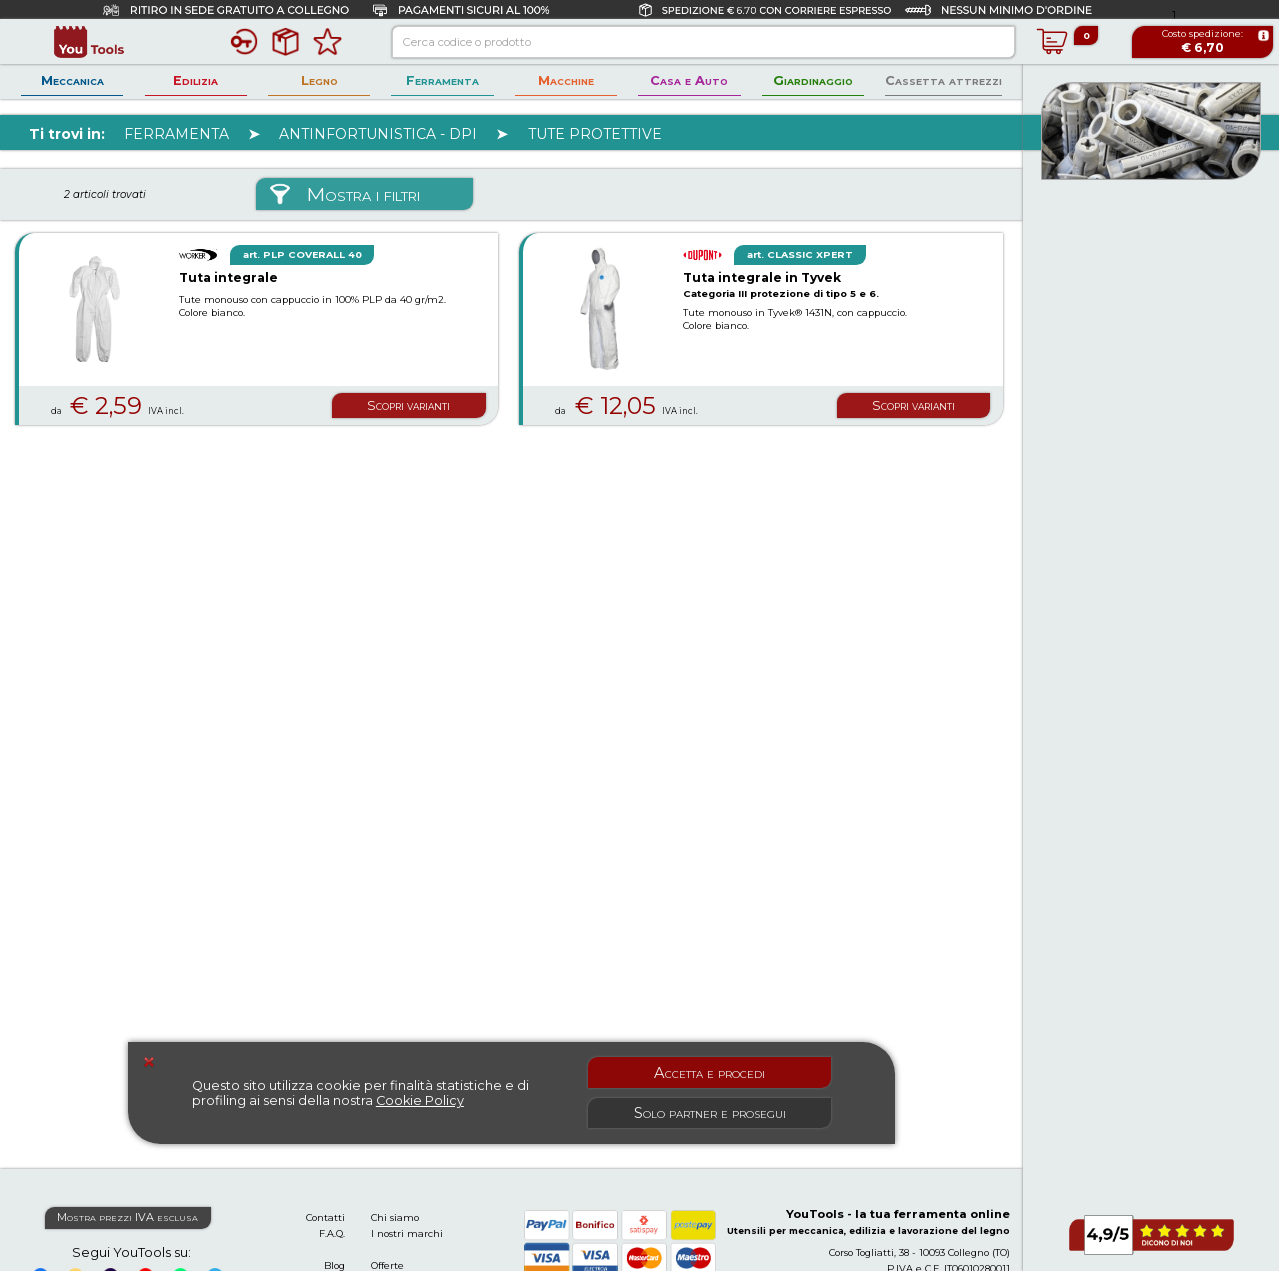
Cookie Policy (420, 1100)
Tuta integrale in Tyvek (762, 277)
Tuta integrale (228, 277)
